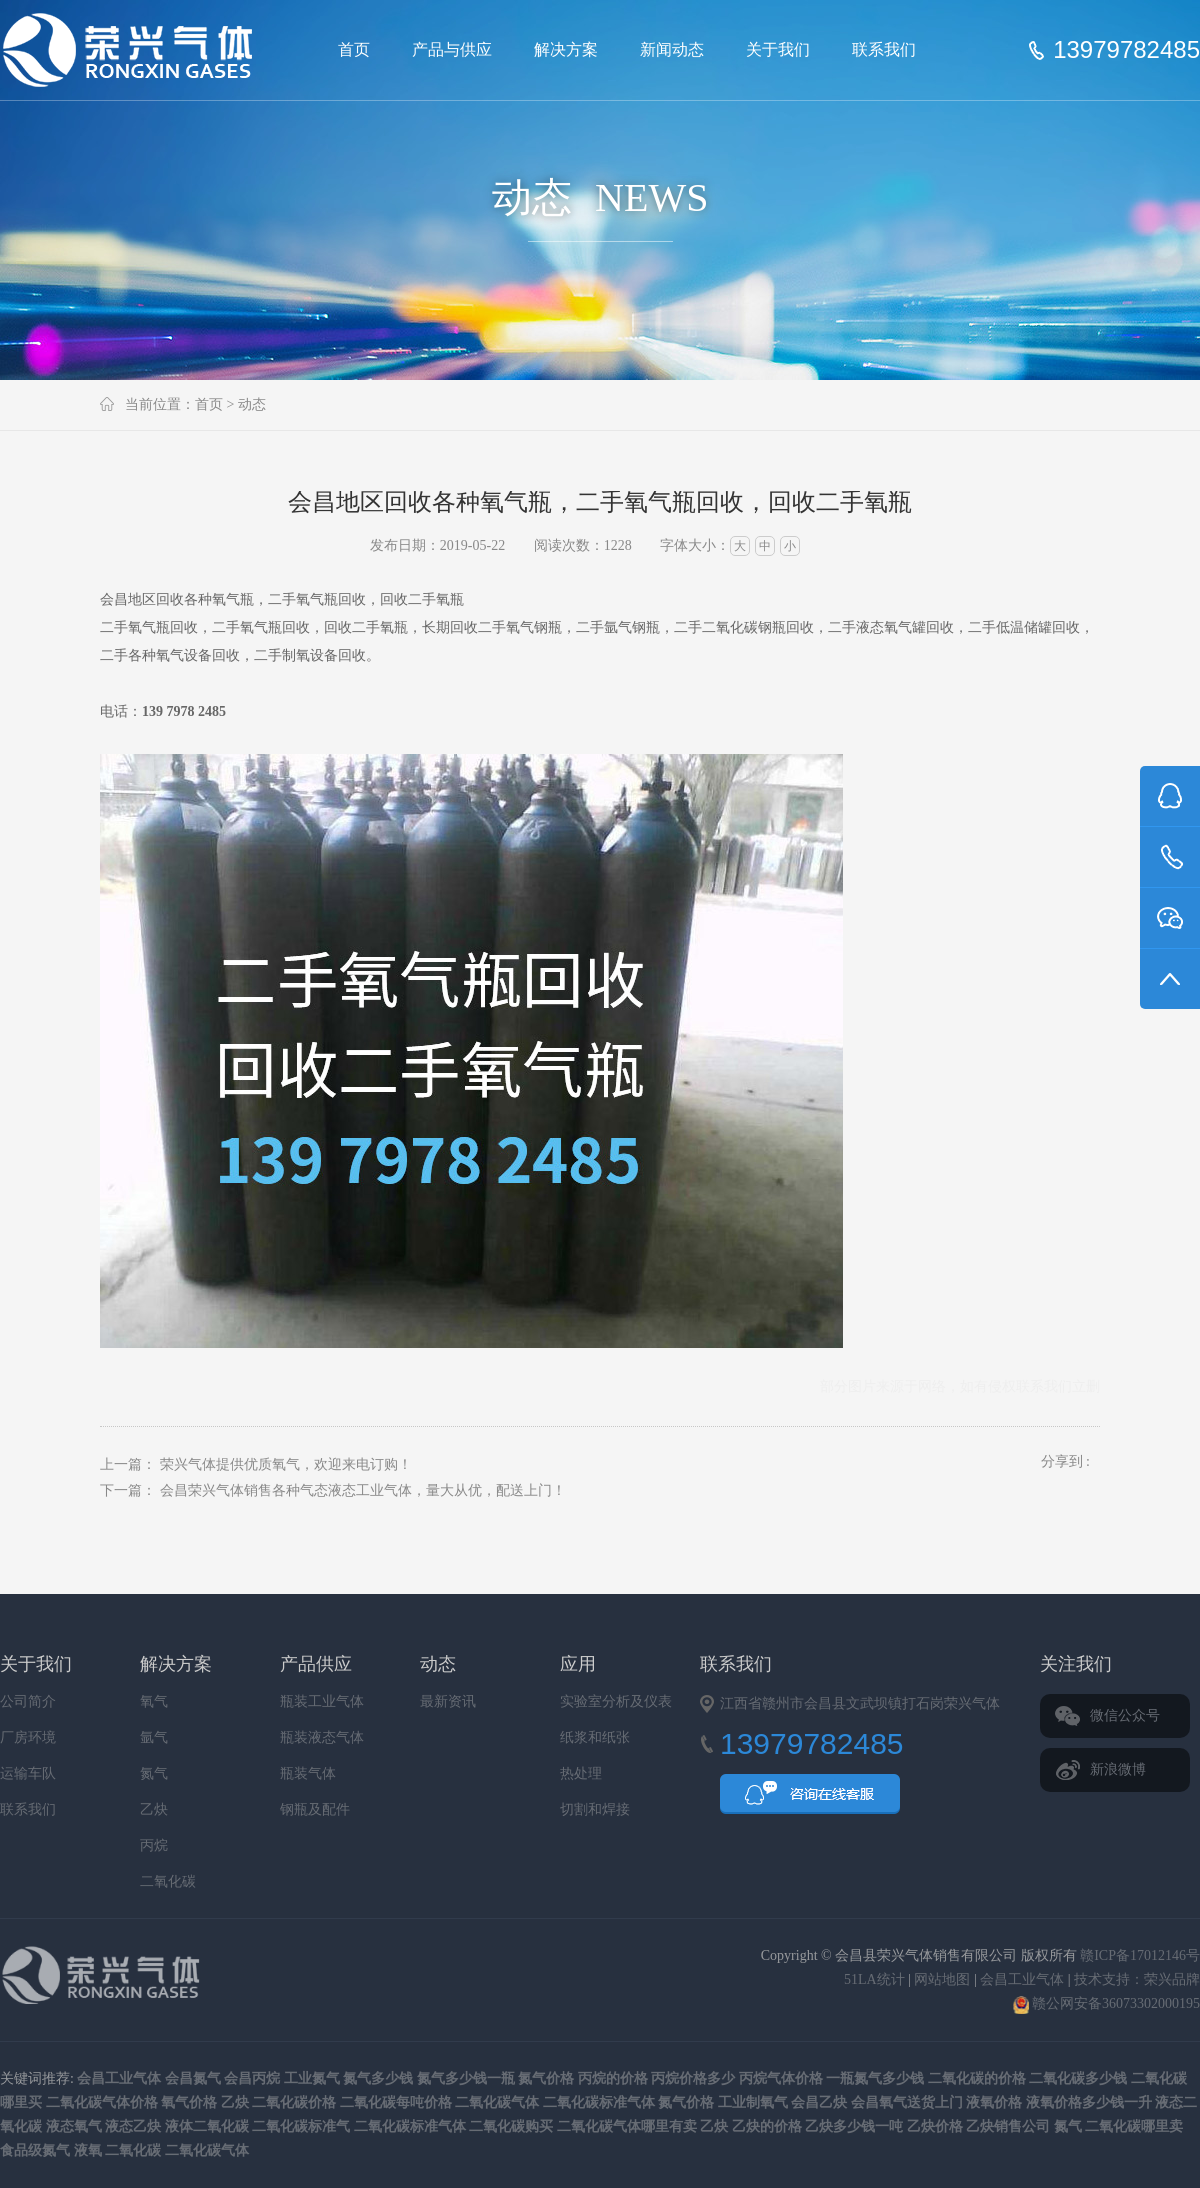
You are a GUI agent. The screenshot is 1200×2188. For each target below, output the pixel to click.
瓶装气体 (308, 1773)
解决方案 (566, 49)
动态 (252, 404)
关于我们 (778, 49)
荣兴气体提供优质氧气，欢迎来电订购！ (286, 1464)
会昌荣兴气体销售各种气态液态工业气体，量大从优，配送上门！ (363, 1490)
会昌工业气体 (1022, 1979)
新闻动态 (672, 49)
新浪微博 (1118, 1769)
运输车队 (28, 1773)
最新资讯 (448, 1701)
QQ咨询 (810, 1800)
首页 (354, 49)
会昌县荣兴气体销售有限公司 (136, 50)
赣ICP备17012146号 (1140, 1955)
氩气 (154, 1737)
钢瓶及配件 (315, 1809)
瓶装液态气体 (322, 1737)
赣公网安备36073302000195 (1107, 2003)
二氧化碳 (168, 1881)
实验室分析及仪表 (616, 1701)
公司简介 (28, 1701)
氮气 (154, 1773)
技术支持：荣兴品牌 (1137, 1979)
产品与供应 (452, 49)
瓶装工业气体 (322, 1701)
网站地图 (942, 1979)
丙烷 (154, 1845)
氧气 (154, 1701)
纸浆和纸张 (595, 1737)
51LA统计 (874, 1979)
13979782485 (1126, 50)
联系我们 (884, 49)
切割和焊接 (595, 1809)
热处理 (581, 1773)
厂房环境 (28, 1737)
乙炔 (154, 1809)
